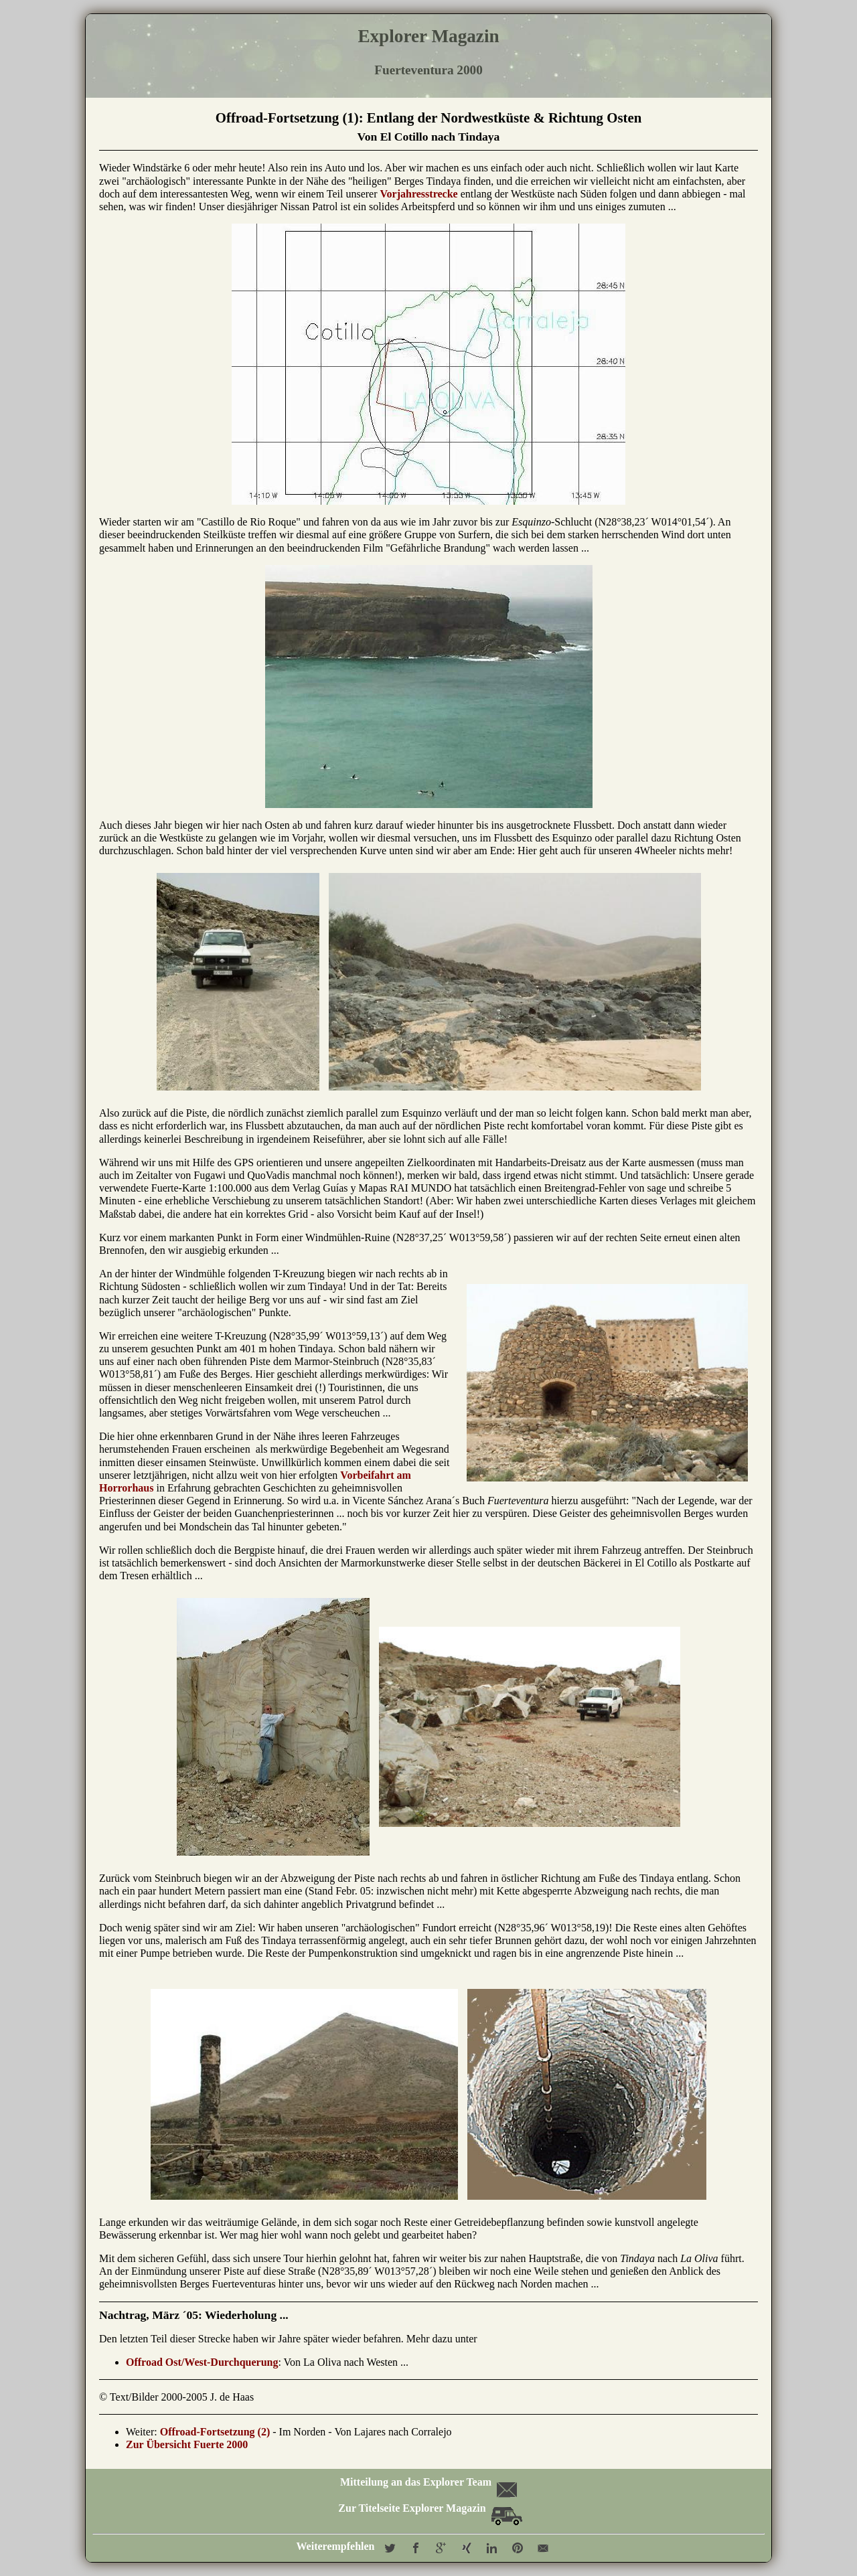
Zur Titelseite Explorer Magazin (430, 2508)
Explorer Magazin (428, 36)
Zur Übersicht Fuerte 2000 (187, 2444)
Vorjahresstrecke (419, 193)
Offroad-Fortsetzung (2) (215, 2431)
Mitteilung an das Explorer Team (427, 2482)
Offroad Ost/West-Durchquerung (202, 2362)
